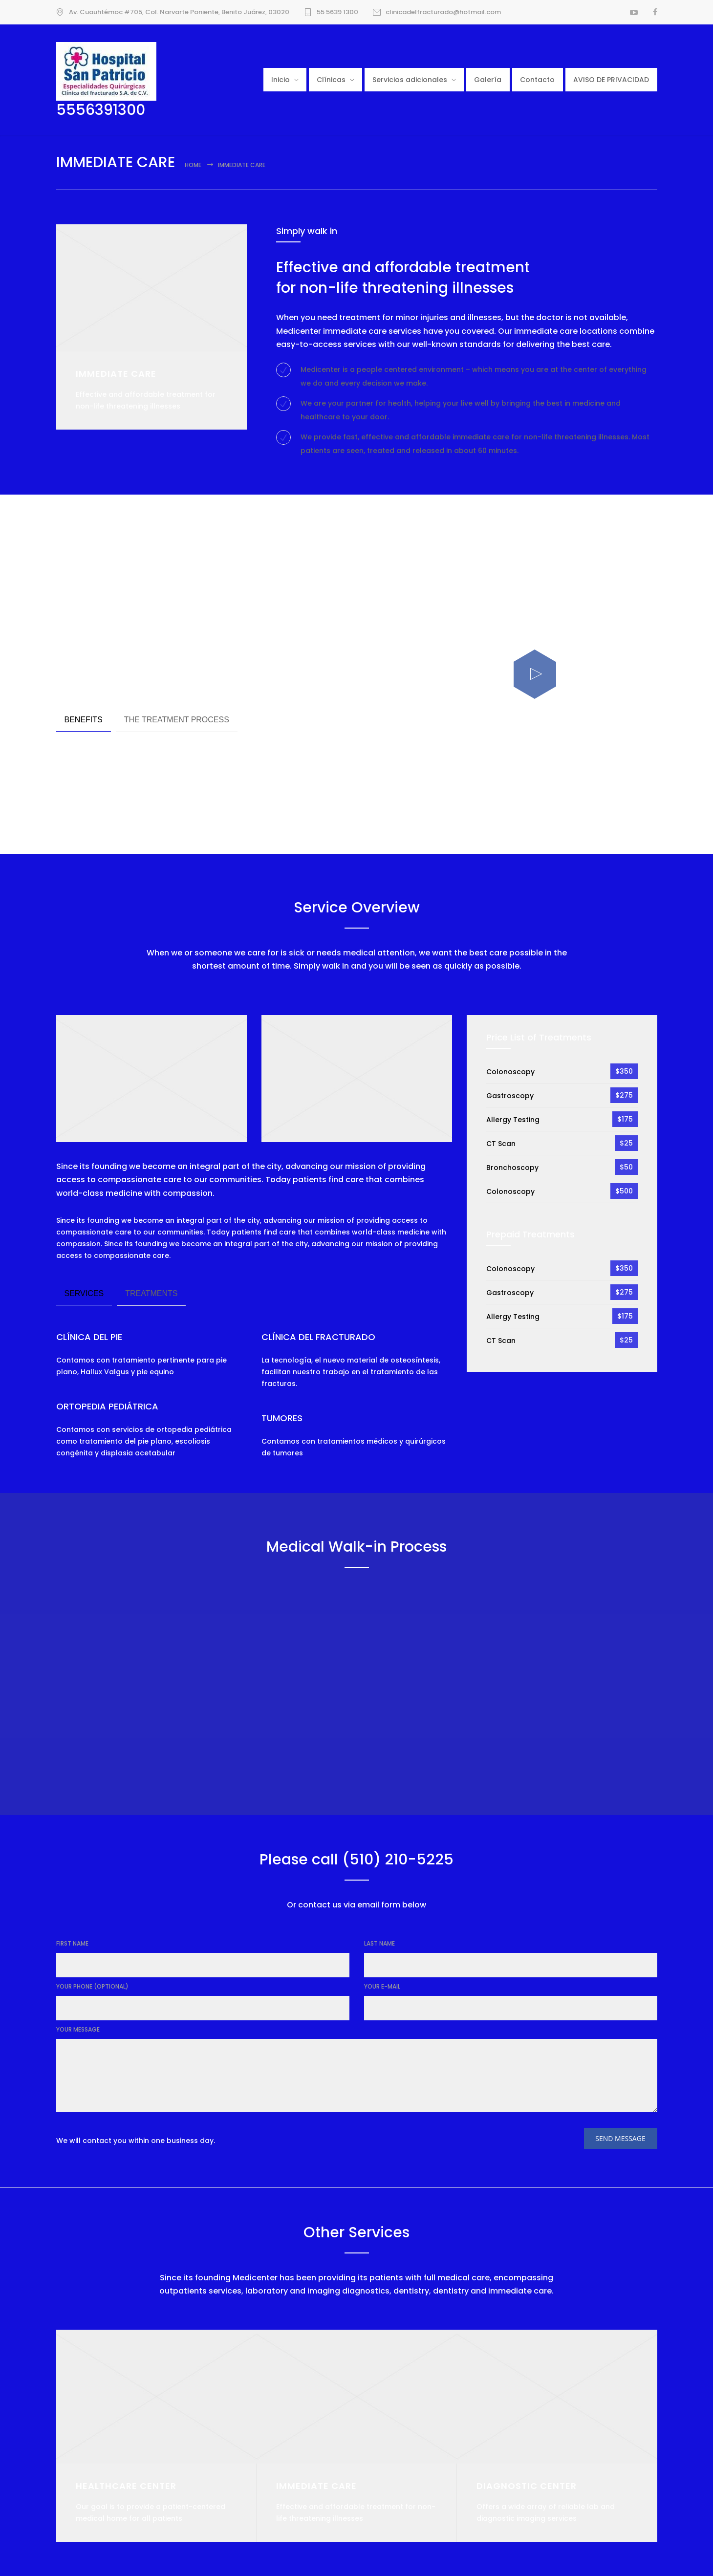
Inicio (280, 80)
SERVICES (84, 1293)
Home (193, 165)
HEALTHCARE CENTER (126, 2486)
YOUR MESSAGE (78, 2029)
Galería (487, 80)
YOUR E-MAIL (382, 1986)
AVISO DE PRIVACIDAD (611, 80)
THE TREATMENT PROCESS (176, 719)
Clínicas (331, 80)
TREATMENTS (151, 1293)
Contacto (537, 80)
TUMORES (281, 1418)
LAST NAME (379, 1943)
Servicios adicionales (409, 80)
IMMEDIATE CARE (316, 2486)
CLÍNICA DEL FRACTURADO (318, 1337)
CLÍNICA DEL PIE (89, 1337)
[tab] (83, 720)
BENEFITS (84, 719)
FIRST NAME (72, 1943)
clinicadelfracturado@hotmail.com (443, 12)
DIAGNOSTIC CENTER (526, 2486)
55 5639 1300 (337, 12)
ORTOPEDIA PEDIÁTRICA (107, 1406)
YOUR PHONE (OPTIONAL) (92, 1986)
